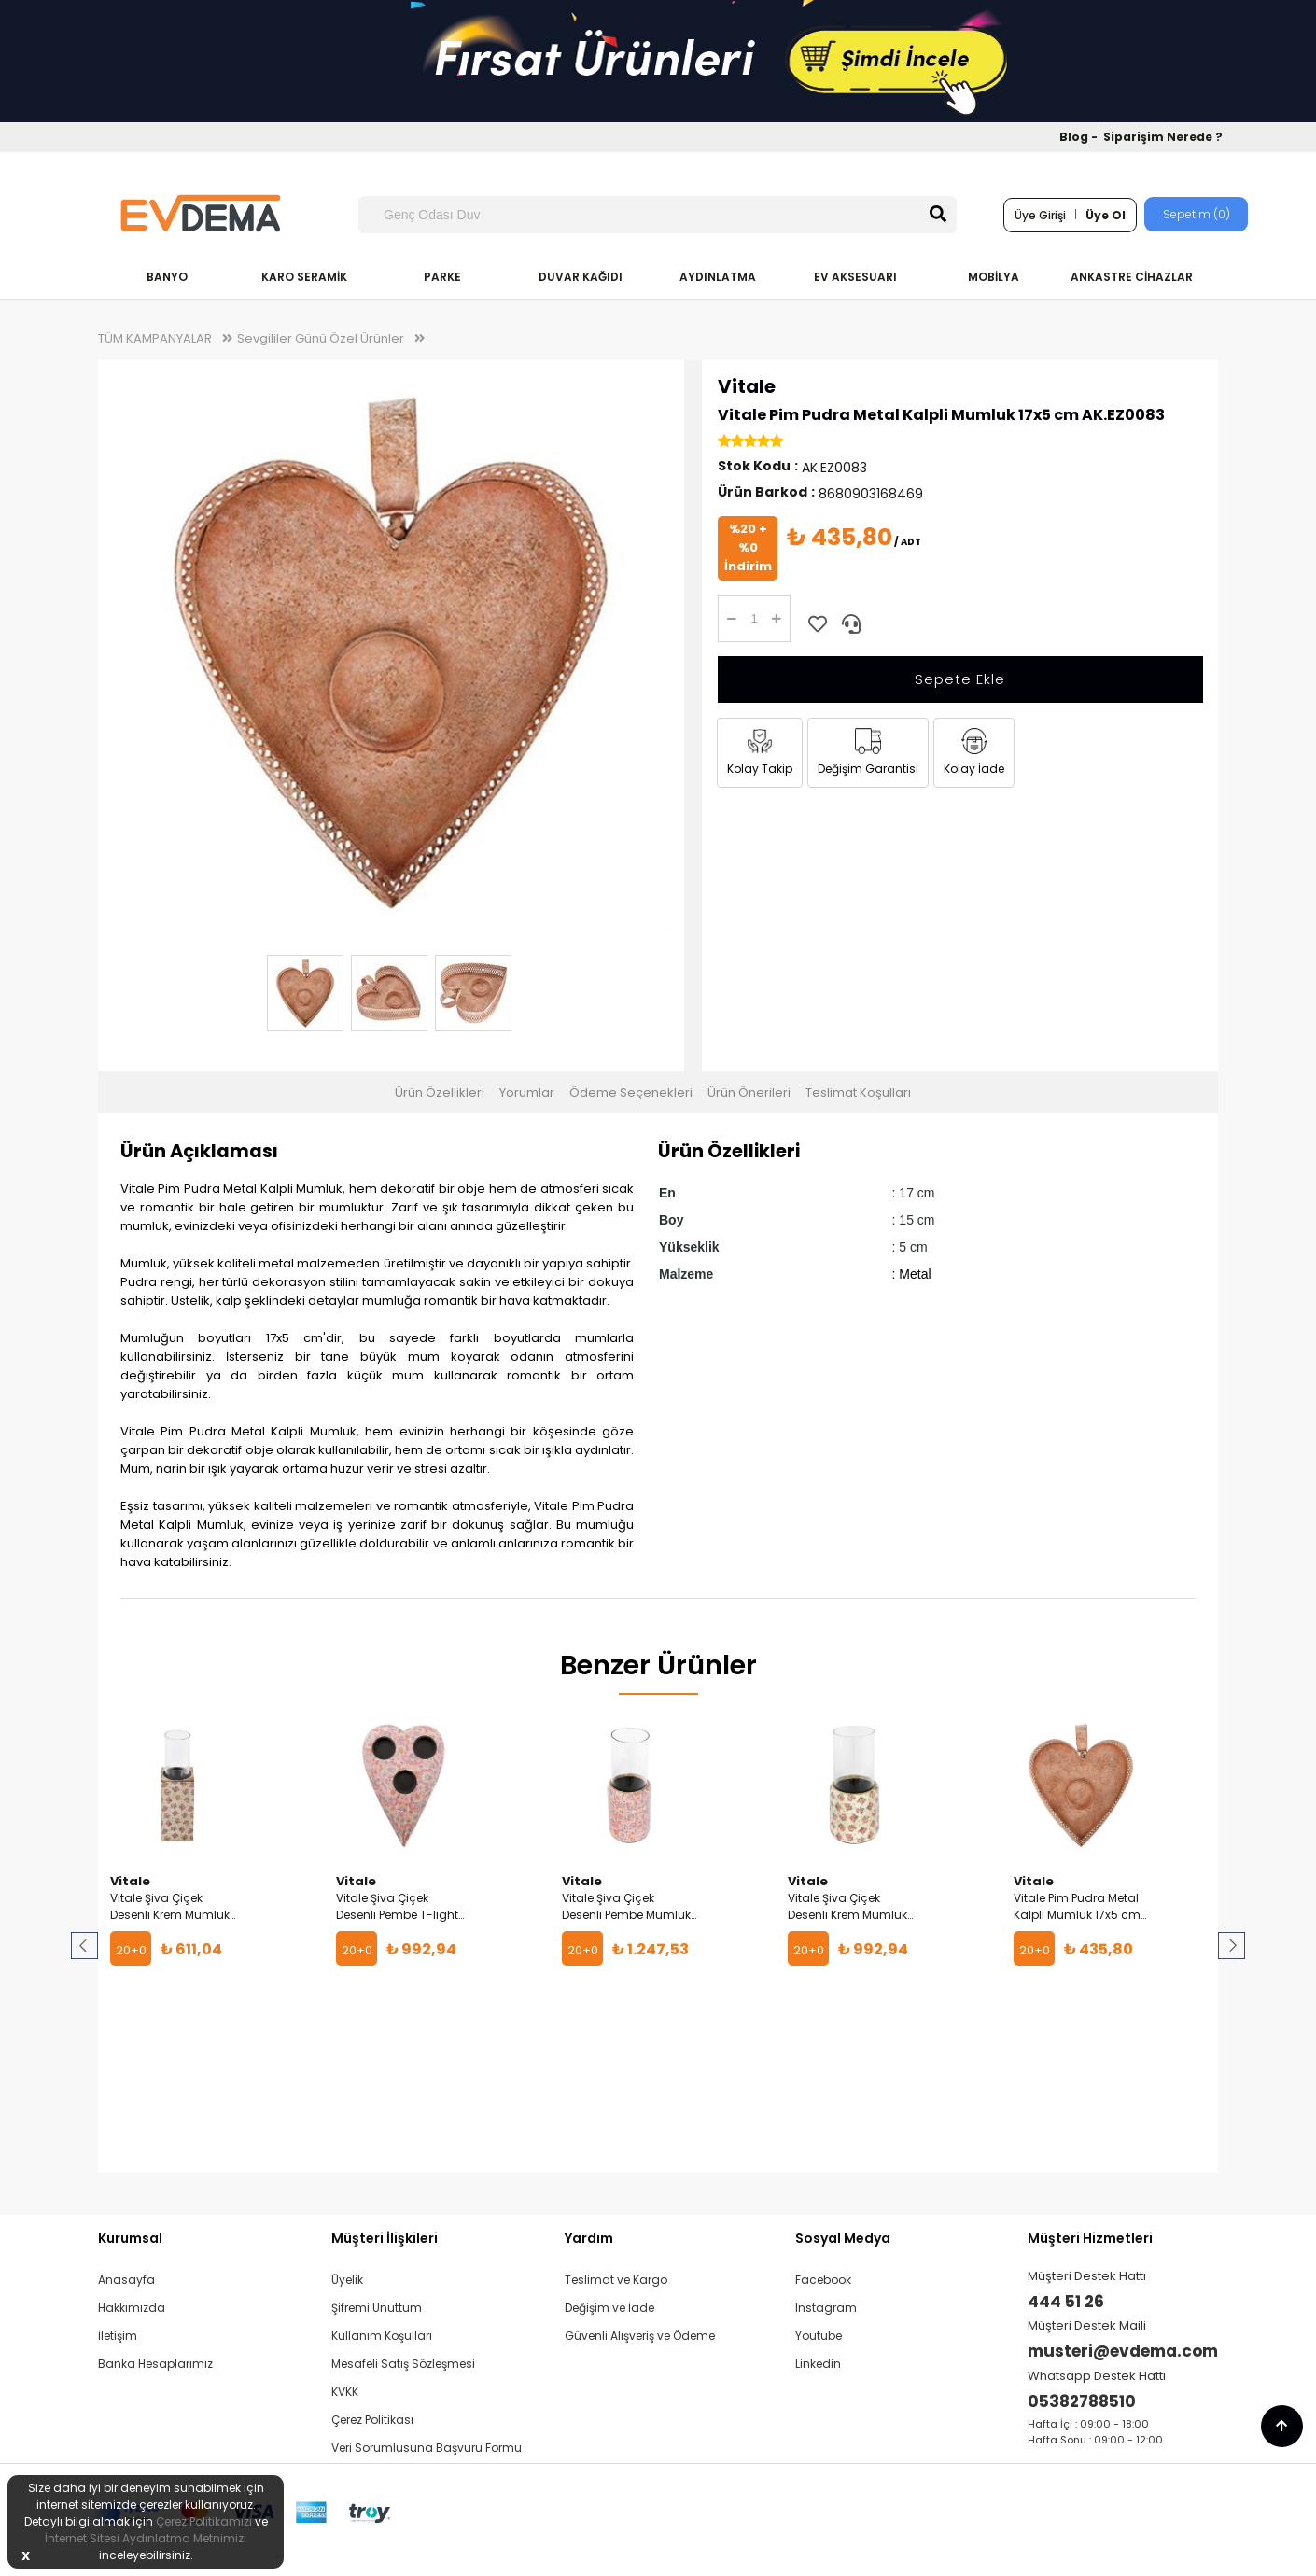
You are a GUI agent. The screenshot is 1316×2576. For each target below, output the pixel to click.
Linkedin (818, 2364)
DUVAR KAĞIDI (581, 277)
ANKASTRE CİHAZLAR (1132, 277)
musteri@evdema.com (1123, 2351)
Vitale (747, 386)
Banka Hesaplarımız (155, 2364)
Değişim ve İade (609, 2308)
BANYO (167, 277)
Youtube (818, 2336)
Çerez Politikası (372, 2420)
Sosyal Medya (842, 2238)
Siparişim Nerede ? (1163, 137)
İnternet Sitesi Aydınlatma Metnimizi (145, 2538)
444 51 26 (1066, 2301)
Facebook (823, 2280)
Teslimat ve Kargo (616, 2280)
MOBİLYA (993, 277)
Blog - (1079, 137)
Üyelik (347, 2280)
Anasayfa (126, 2280)
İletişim (117, 2336)
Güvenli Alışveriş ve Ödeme (640, 2336)
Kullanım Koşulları (381, 2336)
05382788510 (1082, 2401)
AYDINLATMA (717, 277)
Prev (86, 1946)
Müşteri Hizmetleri (1090, 2238)
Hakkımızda (131, 2308)
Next (1230, 1946)
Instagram (826, 2308)
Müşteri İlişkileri (384, 2238)
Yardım (589, 2238)
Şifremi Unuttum (376, 2308)
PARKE (442, 277)
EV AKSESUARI (855, 277)
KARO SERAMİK (304, 277)
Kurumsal (130, 2238)
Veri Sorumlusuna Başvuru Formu (426, 2448)
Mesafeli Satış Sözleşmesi (403, 2364)
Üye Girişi (1040, 215)
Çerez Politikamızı (204, 2521)
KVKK (344, 2392)
